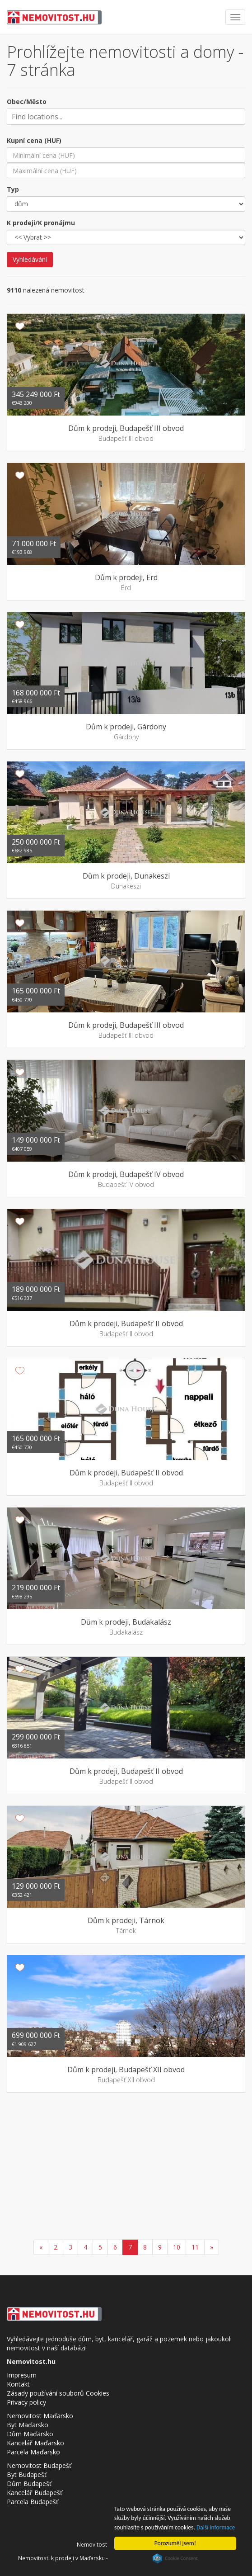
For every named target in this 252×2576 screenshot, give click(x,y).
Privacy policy (26, 2402)
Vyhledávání (30, 259)
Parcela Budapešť (32, 2501)
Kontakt (18, 2384)
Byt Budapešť (27, 2474)
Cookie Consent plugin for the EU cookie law (175, 2558)
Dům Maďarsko (30, 2433)
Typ (13, 189)
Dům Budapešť (29, 2483)
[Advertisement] (126, 2167)
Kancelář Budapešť (34, 2492)
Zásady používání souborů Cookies (58, 2393)
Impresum (22, 2375)
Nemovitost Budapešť (39, 2465)
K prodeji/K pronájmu (41, 222)
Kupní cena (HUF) (34, 140)
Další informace (215, 2527)
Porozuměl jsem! (175, 2543)
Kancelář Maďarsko (35, 2443)
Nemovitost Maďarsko (40, 2415)
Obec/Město (27, 101)
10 (176, 2247)
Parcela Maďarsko (33, 2452)
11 (195, 2247)
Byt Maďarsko (27, 2424)
